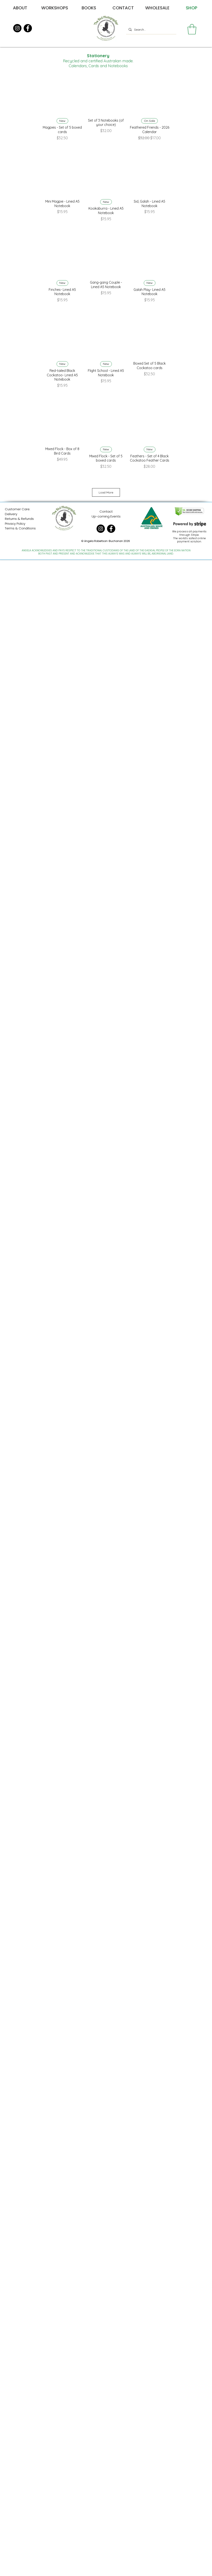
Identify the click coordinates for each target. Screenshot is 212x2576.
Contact (106, 511)
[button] (192, 29)
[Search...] (150, 29)
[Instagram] (17, 28)
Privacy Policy (15, 523)
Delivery (11, 514)
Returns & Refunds (19, 518)
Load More (106, 492)
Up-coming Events (106, 516)
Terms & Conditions (20, 528)
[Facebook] (28, 28)
